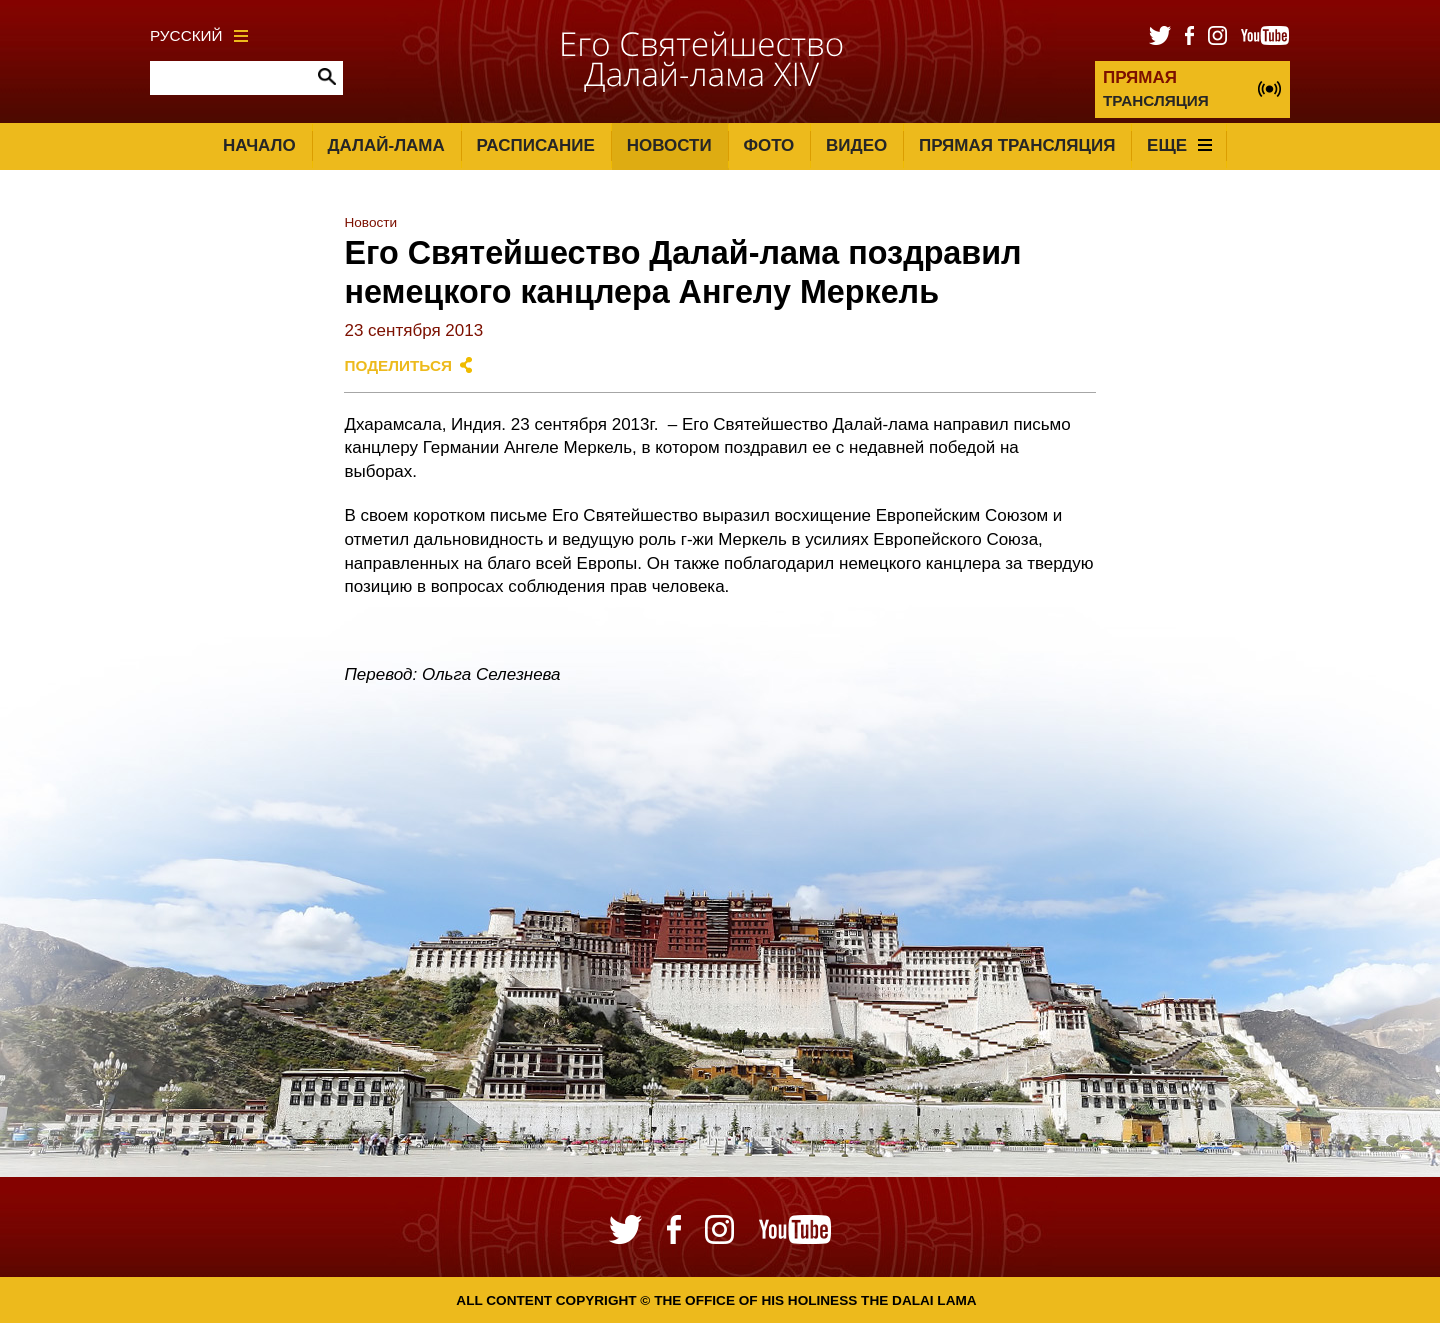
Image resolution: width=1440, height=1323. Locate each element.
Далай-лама (385, 145)
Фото (768, 145)
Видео (856, 145)
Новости (669, 145)
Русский (199, 35)
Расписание (536, 145)
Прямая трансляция (1017, 145)
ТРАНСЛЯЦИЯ (1156, 88)
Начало (259, 145)
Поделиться (398, 365)
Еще (1179, 145)
